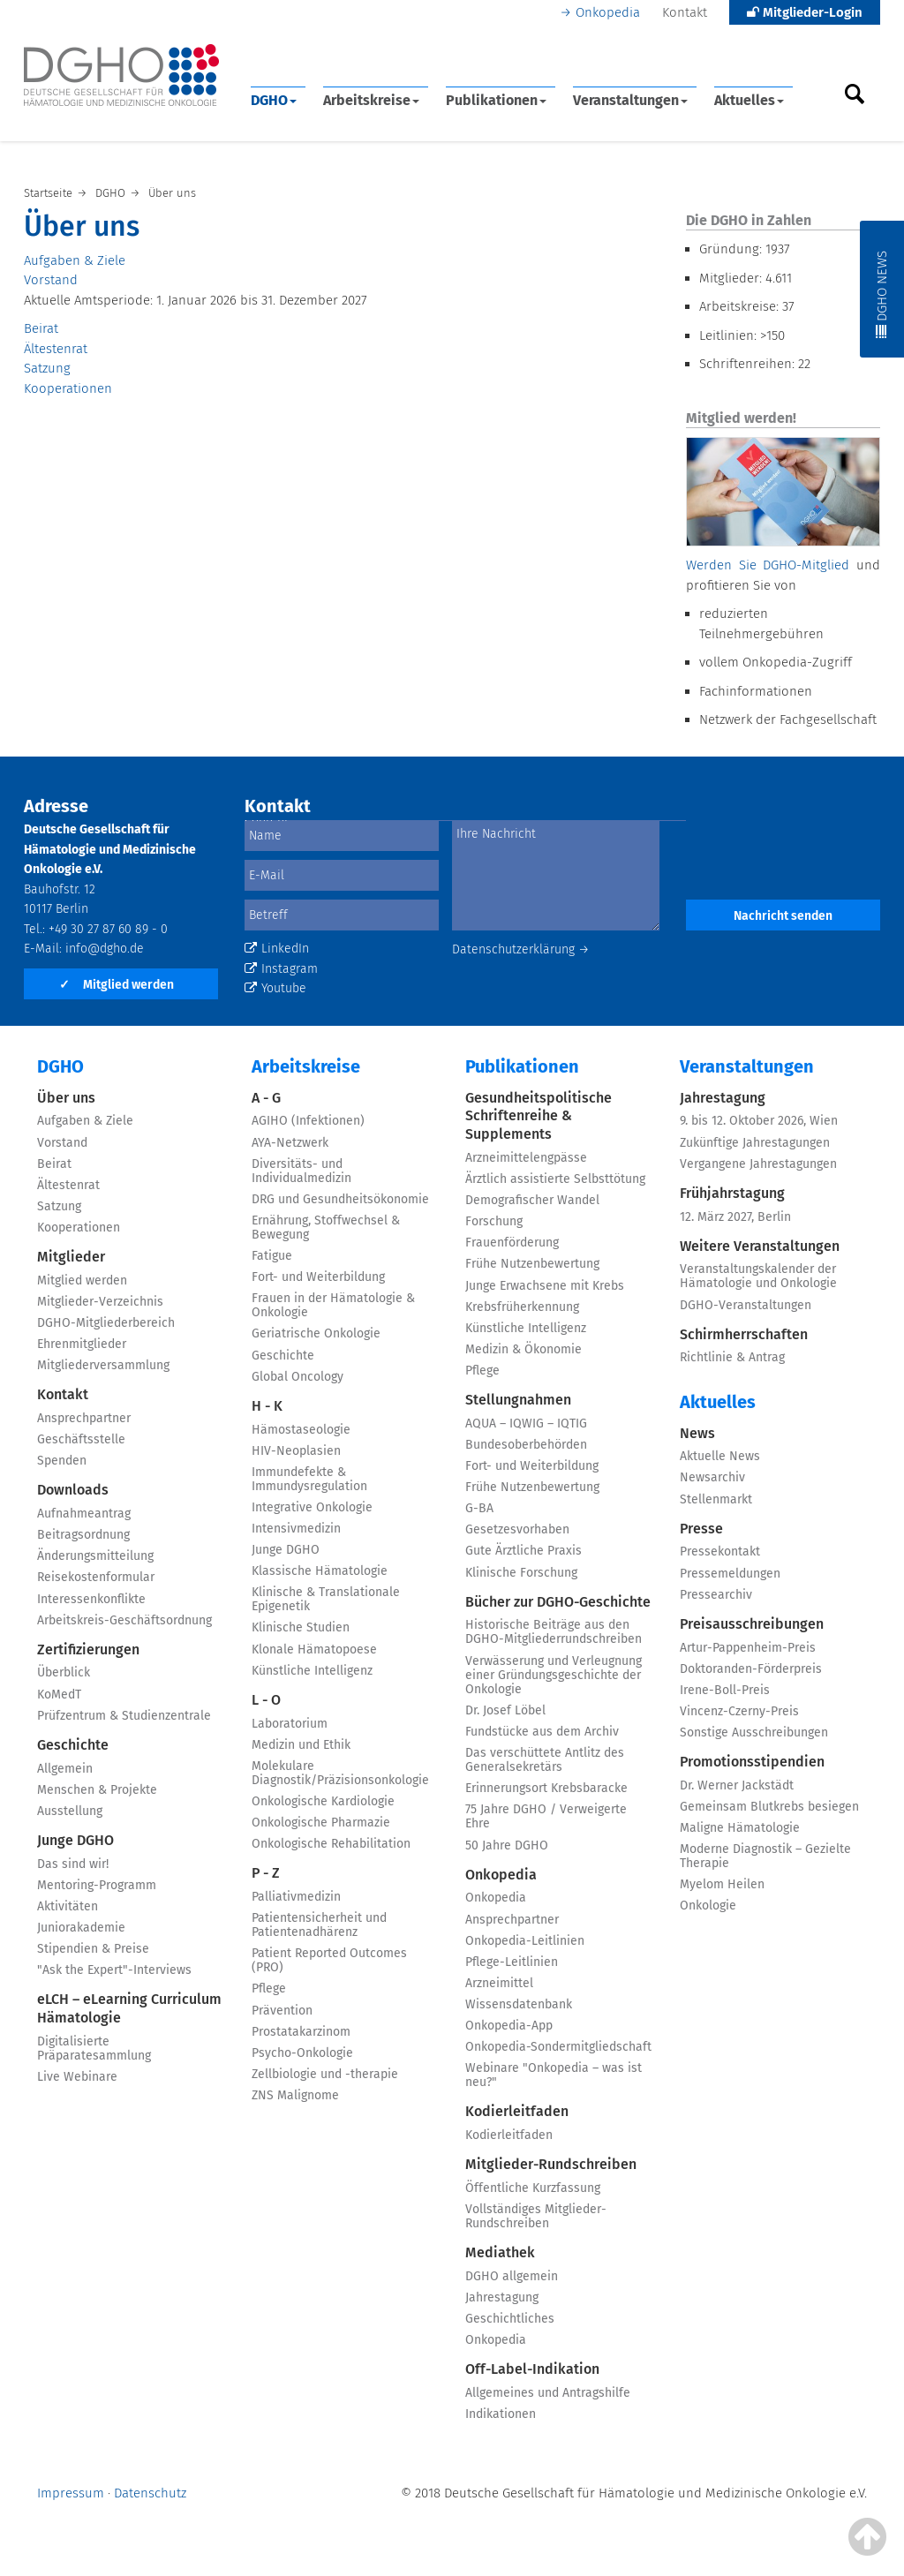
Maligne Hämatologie (740, 1827)
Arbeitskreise (371, 100)
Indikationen (500, 2414)
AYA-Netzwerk (290, 1142)
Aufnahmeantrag (84, 1513)
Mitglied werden (116, 984)
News (697, 1433)
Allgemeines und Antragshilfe (547, 2392)
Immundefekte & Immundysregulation (309, 1479)
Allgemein (65, 1768)
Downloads (73, 1489)
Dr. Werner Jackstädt (737, 1785)
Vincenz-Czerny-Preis (739, 1711)
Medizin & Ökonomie (523, 1349)
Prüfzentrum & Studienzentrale (124, 1715)
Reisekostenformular (95, 1577)
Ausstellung (69, 1811)
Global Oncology (297, 1376)
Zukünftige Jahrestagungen (755, 1142)
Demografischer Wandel (532, 1200)
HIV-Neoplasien (296, 1450)
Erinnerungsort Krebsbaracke (546, 1788)
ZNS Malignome (295, 2095)
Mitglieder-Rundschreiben (551, 2164)
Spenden (62, 1460)
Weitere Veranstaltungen (760, 1246)
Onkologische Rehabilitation (331, 1843)
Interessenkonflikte (91, 1599)
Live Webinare (77, 2076)
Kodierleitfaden (517, 2111)
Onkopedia (608, 12)
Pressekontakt (720, 1551)
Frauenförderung (512, 1242)
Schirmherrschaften (744, 1334)
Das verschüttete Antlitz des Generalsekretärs (544, 1759)
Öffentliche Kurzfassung (532, 2188)
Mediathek (500, 2252)
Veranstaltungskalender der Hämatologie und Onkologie (758, 1276)
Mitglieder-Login (805, 12)
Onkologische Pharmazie (321, 1822)
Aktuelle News (720, 1456)
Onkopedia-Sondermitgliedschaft (558, 2046)
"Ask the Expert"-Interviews (114, 1969)
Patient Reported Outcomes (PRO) (329, 1960)
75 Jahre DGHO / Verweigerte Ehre (546, 1816)
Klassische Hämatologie (320, 1570)
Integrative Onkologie (312, 1507)
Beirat (41, 328)
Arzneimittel (499, 1983)
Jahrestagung (502, 2297)
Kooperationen (68, 388)
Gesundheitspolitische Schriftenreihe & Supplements (538, 1116)
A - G (266, 1097)
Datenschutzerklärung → (521, 949)
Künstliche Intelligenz (312, 1670)
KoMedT (59, 1694)
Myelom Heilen (722, 1884)
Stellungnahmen (518, 1399)
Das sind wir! (73, 1864)
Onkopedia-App (509, 2025)
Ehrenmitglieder (81, 1344)
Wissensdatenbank (518, 2004)
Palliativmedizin (296, 1896)
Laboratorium (290, 1723)
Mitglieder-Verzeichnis (100, 1301)
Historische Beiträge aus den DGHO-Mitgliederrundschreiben (553, 1631)
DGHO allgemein (511, 2276)
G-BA (479, 1508)
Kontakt (684, 12)
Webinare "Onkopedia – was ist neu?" (553, 2075)
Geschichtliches (509, 2318)
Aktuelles (749, 100)
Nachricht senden (783, 915)
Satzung (47, 368)
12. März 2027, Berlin (735, 1216)
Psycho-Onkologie (302, 2052)
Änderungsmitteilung (95, 1555)
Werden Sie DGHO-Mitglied (767, 565)
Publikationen (496, 100)
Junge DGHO (75, 1840)
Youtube (275, 988)
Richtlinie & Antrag (732, 1357)
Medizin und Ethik (301, 1744)
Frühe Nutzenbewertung (532, 1263)
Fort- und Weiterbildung (318, 1276)
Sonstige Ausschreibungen (754, 1732)
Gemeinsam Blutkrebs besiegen (769, 1806)
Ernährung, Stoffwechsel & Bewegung (326, 1227)
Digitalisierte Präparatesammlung (94, 2048)
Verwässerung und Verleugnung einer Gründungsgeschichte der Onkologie (553, 1675)
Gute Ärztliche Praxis (523, 1550)
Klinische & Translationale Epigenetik (326, 1599)
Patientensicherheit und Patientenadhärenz (319, 1925)
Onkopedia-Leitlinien (524, 1940)
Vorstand (51, 280)
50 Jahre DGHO (506, 1845)
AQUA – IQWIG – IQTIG (526, 1423)
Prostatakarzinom (301, 2031)
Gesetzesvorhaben (517, 1529)
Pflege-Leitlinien (511, 1962)
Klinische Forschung (521, 1572)
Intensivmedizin (296, 1528)
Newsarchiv (712, 1477)
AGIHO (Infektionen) (308, 1120)
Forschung (494, 1221)
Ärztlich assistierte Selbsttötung (555, 1178)
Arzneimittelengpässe (526, 1157)
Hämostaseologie (301, 1429)
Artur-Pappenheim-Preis (748, 1647)
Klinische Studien (301, 1627)
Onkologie (708, 1905)
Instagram (281, 968)
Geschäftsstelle (81, 1439)
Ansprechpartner (84, 1418)
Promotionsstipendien (752, 1761)
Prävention (282, 2010)
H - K (267, 1405)
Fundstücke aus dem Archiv (542, 1731)
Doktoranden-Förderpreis (751, 1668)
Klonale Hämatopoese (314, 1649)
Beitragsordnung (83, 1534)
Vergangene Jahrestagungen (758, 1163)
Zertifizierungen (88, 1649)
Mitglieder (71, 1256)
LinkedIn (277, 948)
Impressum (70, 2493)
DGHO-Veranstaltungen (745, 1305)
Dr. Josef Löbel (505, 1710)
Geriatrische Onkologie (316, 1333)
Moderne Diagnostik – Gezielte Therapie (765, 1856)
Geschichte (73, 1744)
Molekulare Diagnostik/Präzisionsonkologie (340, 1773)
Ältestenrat (55, 349)
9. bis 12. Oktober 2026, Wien (759, 1120)
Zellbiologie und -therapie (325, 2074)
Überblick (63, 1672)
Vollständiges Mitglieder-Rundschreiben (535, 2216)
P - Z (266, 1872)
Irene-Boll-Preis (725, 1690)
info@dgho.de (104, 948)
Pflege (269, 1988)
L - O (266, 1699)
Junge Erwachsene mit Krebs (544, 1285)
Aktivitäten (67, 1906)
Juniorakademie (81, 1927)
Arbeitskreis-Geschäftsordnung (124, 1620)
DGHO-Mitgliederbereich (106, 1322)
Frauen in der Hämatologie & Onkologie (333, 1305)
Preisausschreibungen (752, 1624)
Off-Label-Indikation (532, 2369)
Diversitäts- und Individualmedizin (301, 1171)
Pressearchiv (716, 1594)
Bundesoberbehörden (526, 1444)
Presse (701, 1528)
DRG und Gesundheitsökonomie (340, 1199)
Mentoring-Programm (96, 1885)
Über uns (66, 1097)
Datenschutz (150, 2493)
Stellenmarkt (716, 1499)
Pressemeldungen (730, 1573)
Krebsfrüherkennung (522, 1306)
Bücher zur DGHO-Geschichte (558, 1601)
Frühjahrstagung (732, 1193)
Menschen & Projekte (97, 1789)
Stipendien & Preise (93, 1948)
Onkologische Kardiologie (323, 1801)
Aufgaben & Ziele (74, 260)
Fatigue (272, 1255)
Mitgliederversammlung (103, 1365)
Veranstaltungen (630, 100)
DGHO (274, 100)
